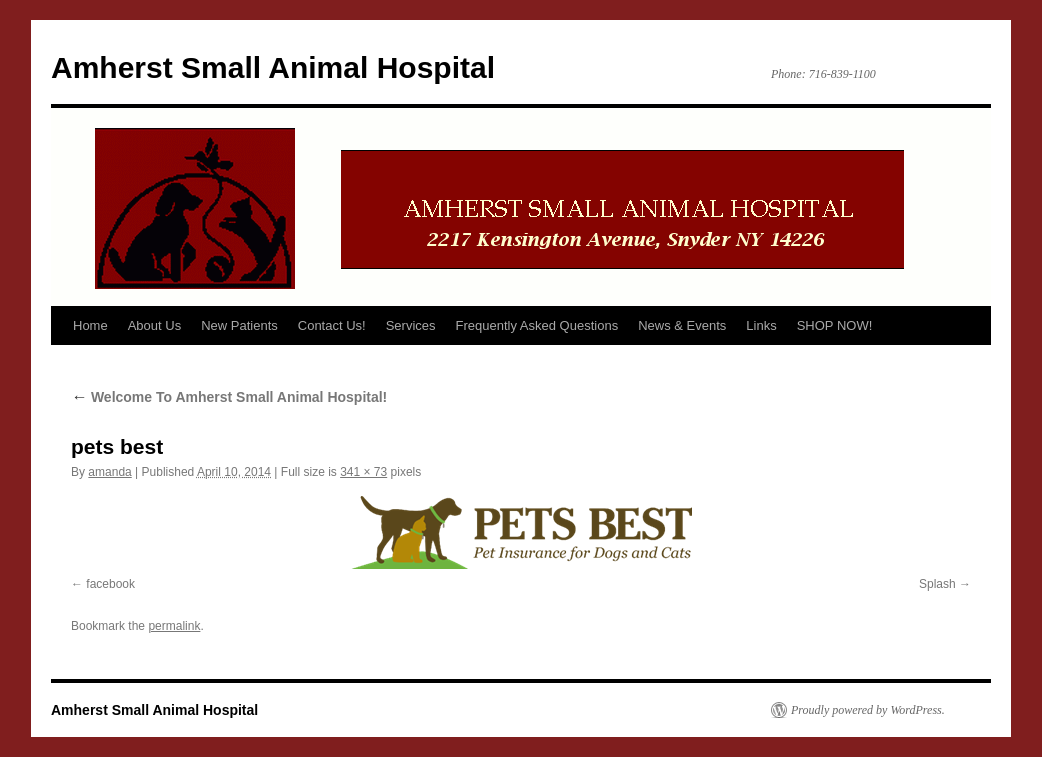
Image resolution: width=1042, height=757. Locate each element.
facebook (110, 584)
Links (761, 325)
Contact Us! (332, 325)
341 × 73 (363, 472)
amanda (109, 472)
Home (90, 325)
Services (411, 325)
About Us (154, 325)
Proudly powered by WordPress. (868, 710)
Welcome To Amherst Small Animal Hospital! (229, 397)
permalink (174, 626)
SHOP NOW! (835, 325)
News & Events (682, 325)
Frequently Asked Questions (537, 325)
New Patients (239, 325)
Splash (937, 584)
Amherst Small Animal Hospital (273, 67)
